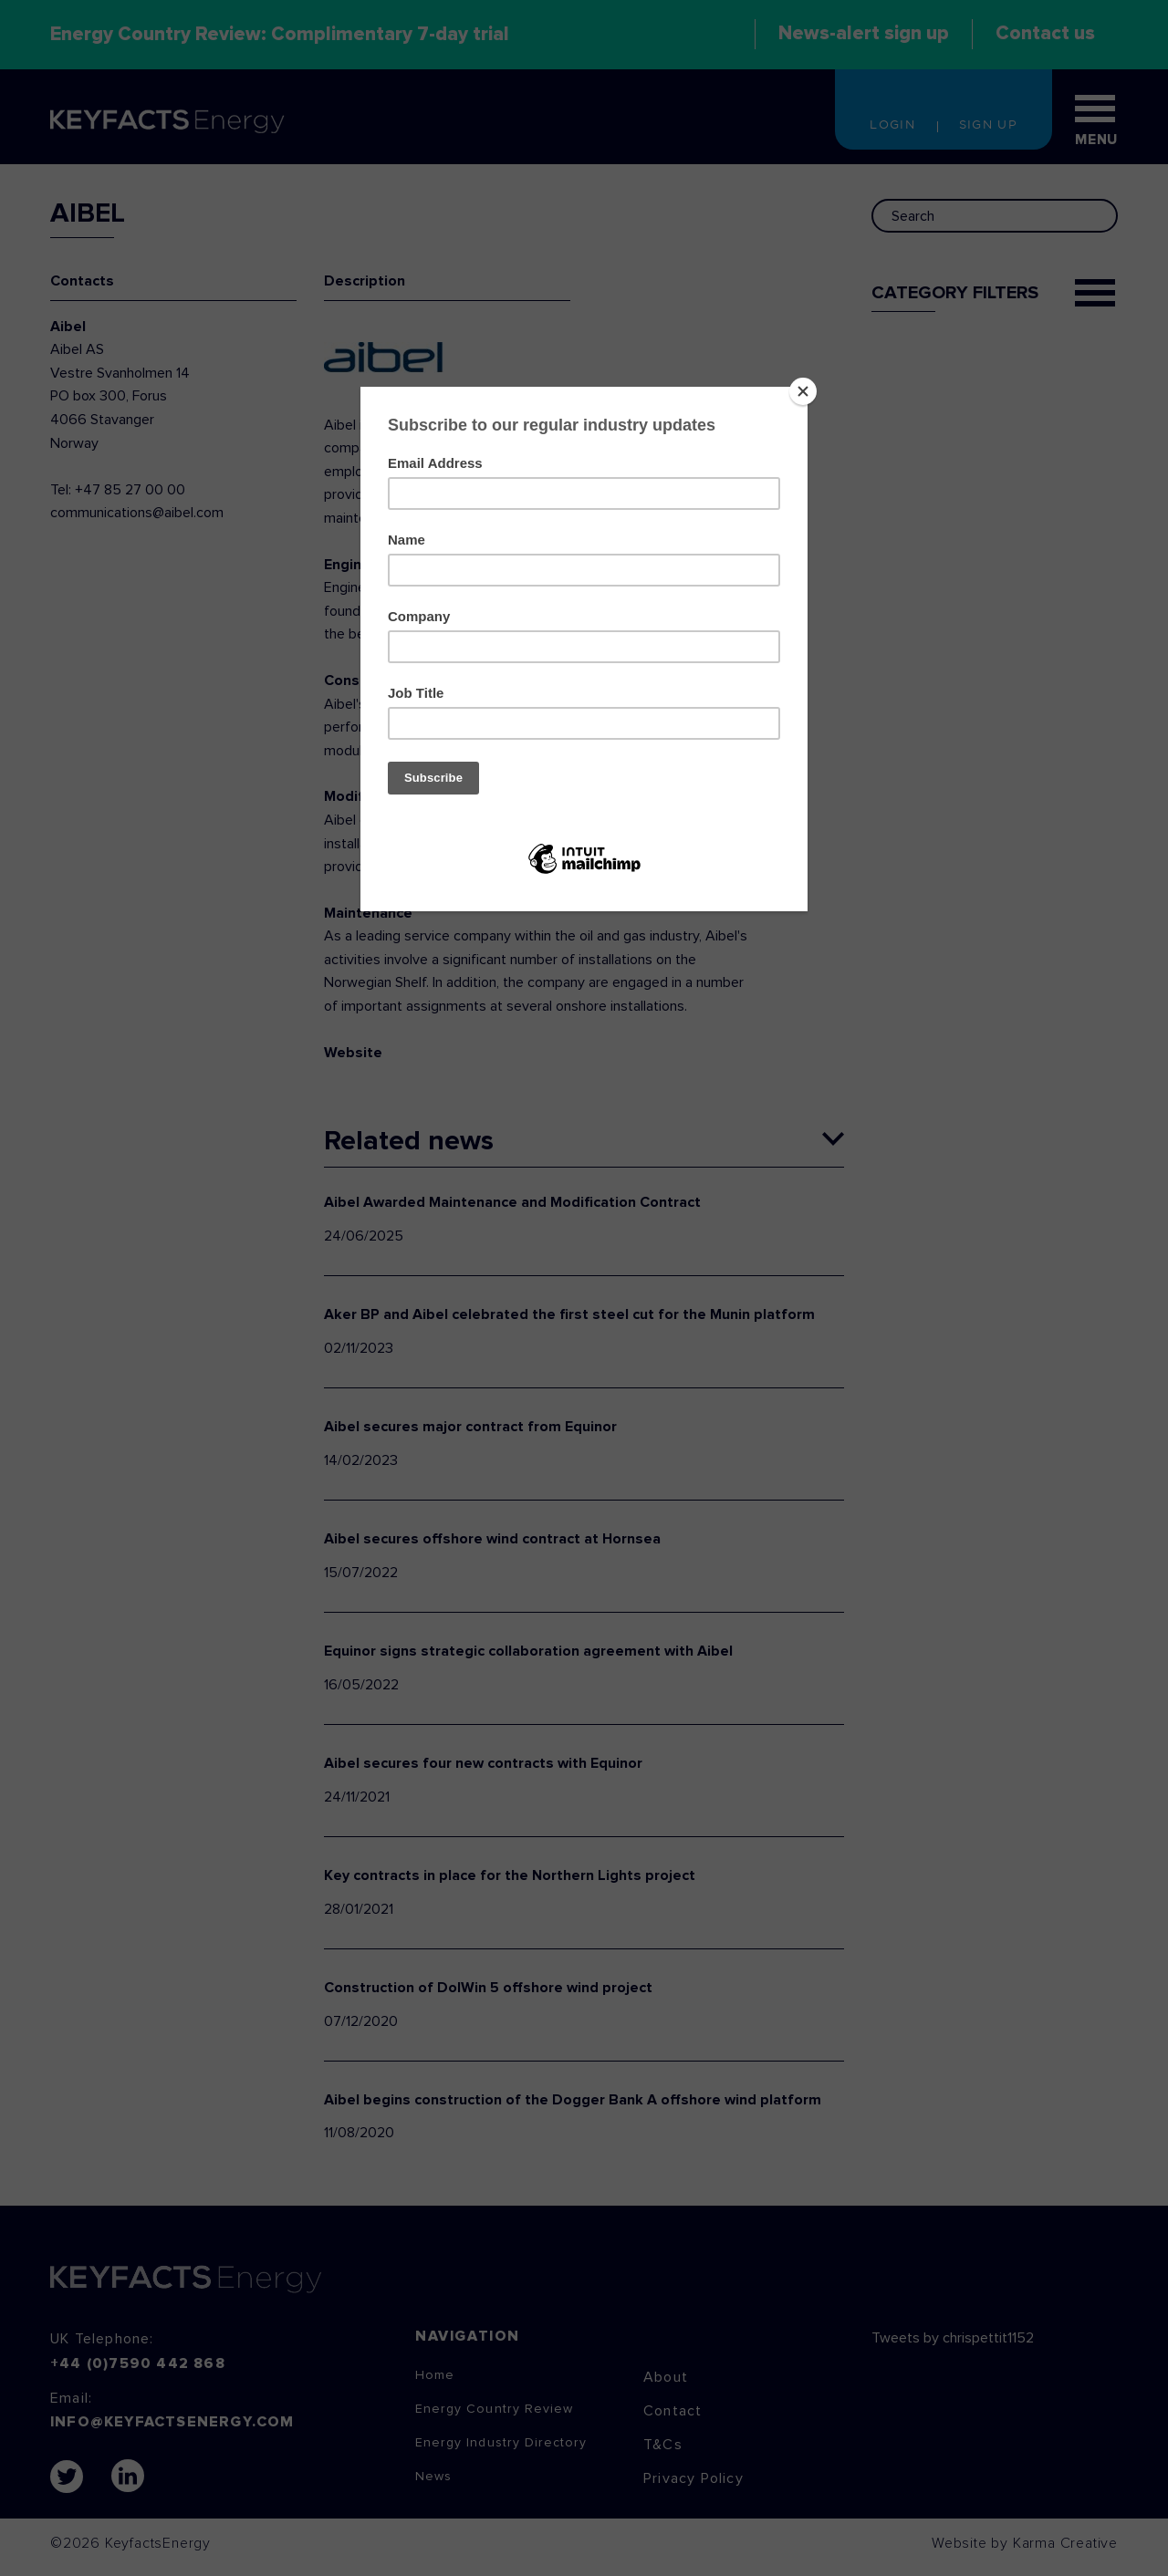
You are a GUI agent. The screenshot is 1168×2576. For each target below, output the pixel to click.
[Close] (803, 391)
